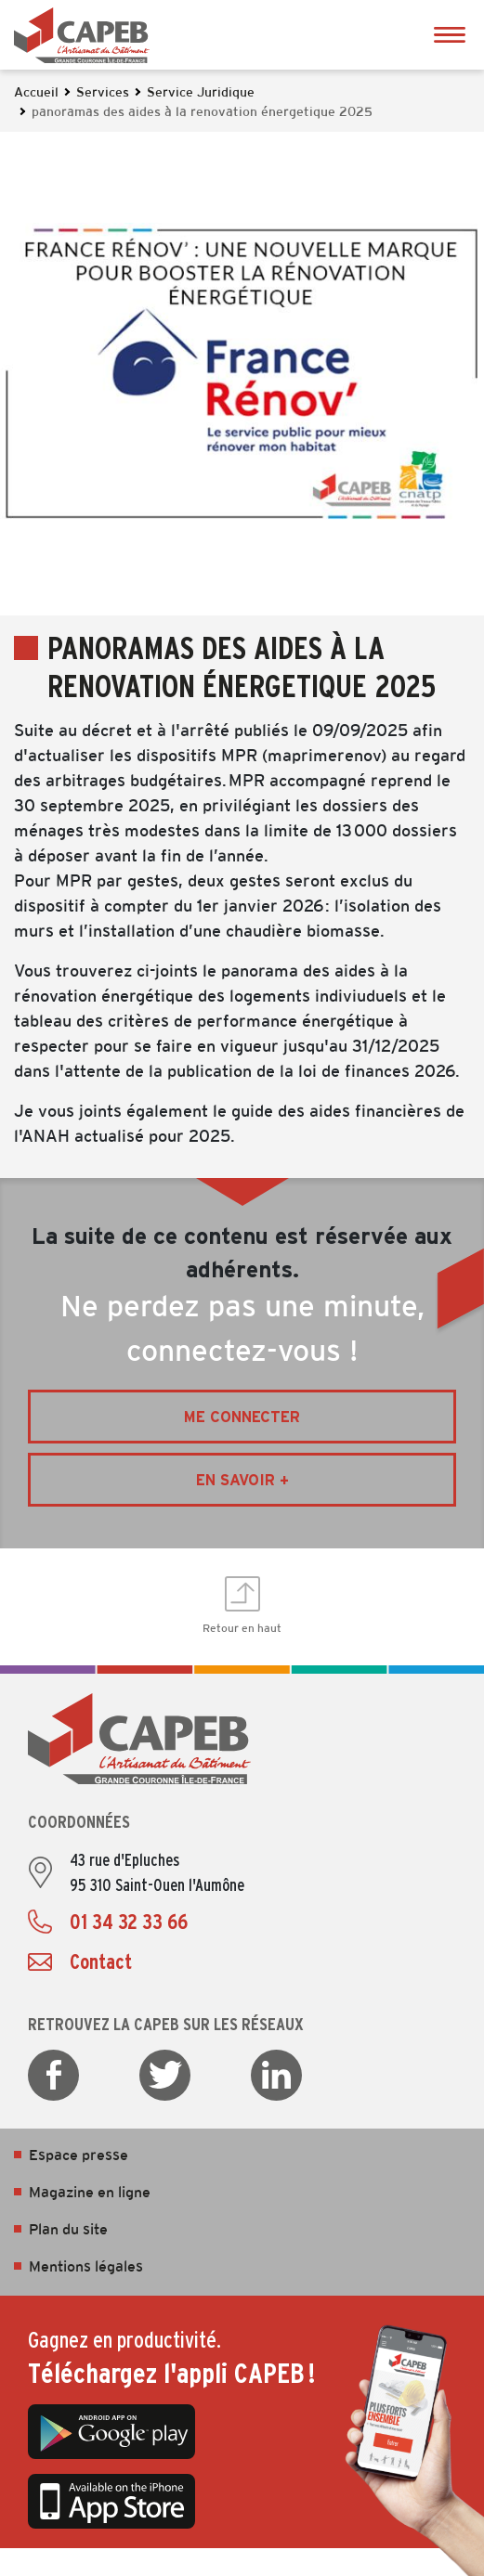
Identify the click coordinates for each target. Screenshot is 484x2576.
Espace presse (78, 2156)
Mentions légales (86, 2267)
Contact (101, 1961)
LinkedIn (276, 2075)
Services (102, 93)
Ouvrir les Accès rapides (461, 1288)
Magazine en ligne (89, 2193)
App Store (111, 2502)
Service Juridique (201, 93)
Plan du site (68, 2230)
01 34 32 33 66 (129, 1921)
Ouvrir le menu (449, 35)
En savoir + (242, 1479)
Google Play (111, 2432)
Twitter (164, 2075)
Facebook (53, 2075)
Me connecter (242, 1416)
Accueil (36, 93)
